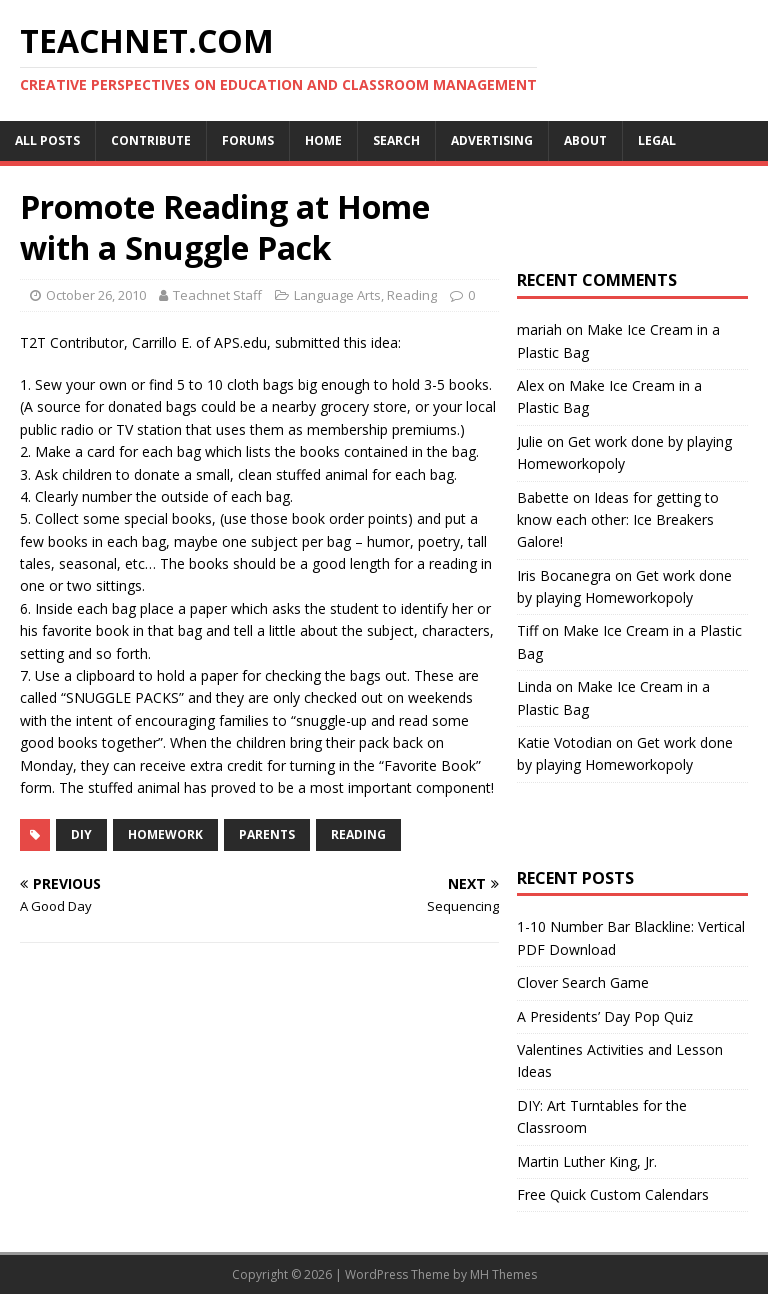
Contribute (151, 140)
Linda (534, 686)
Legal (657, 140)
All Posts (47, 140)
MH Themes (503, 1274)
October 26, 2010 (96, 295)
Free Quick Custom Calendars (613, 1194)
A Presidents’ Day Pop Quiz (605, 1016)
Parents (267, 834)
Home (323, 140)
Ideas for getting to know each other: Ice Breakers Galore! (618, 520)
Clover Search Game (583, 982)
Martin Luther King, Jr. (587, 1161)
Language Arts (337, 295)
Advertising (492, 140)
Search (396, 140)
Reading (412, 295)
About (585, 140)
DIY (81, 834)
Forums (248, 140)
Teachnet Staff (217, 295)
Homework (165, 834)
